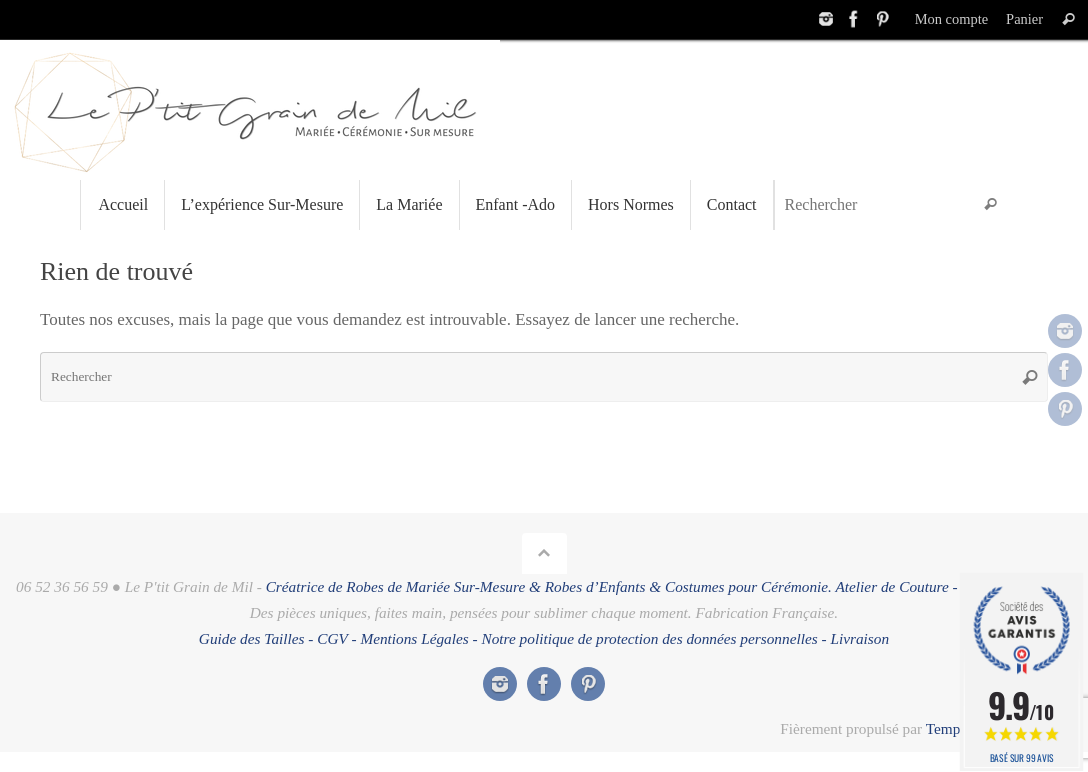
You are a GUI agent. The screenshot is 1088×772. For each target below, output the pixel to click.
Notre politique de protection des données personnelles (650, 638)
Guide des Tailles (252, 638)
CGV (332, 638)
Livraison (859, 638)
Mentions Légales (414, 638)
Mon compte (951, 19)
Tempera (952, 728)
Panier (1024, 19)
